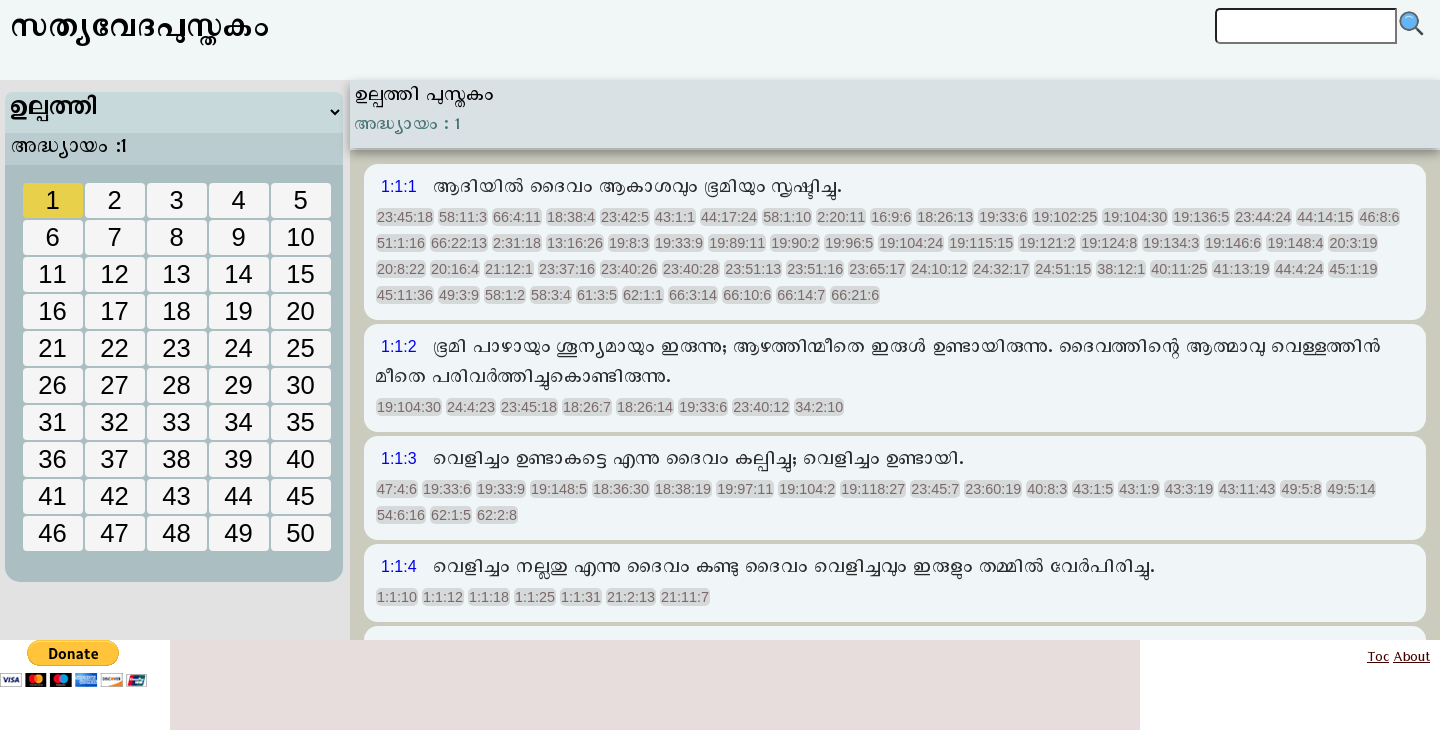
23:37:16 (567, 269)
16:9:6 (891, 217)
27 (114, 385)
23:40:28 (691, 269)
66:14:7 (801, 295)
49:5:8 (1301, 489)
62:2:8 (497, 515)
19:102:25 (1065, 217)
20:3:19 (1353, 243)
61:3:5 (597, 295)
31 (52, 422)
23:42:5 (625, 217)
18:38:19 (683, 489)
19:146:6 (1233, 243)
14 (238, 274)
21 (52, 348)
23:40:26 (629, 269)
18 (176, 311)
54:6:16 (401, 515)
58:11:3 (463, 217)
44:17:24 (729, 217)
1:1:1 (399, 186)
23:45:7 (935, 489)
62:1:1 (643, 295)
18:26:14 (645, 407)
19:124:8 (1109, 243)
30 (300, 385)
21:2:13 (631, 597)
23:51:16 (815, 269)
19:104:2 (807, 489)
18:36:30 (621, 489)
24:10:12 (939, 269)
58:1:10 (787, 217)
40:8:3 (1047, 489)
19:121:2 (1047, 243)
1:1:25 (535, 597)
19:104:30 (1135, 217)
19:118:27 (873, 489)
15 (300, 274)
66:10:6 (747, 295)
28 (176, 385)
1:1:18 (489, 597)
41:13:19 (1241, 269)
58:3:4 (551, 295)
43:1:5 (1093, 489)
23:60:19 (993, 489)
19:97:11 (745, 489)
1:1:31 (581, 597)
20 (300, 311)
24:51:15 (1063, 269)
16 (52, 311)
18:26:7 (587, 407)
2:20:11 (841, 217)
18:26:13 (945, 217)
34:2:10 (819, 407)
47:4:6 (397, 489)
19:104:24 (911, 243)
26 (52, 385)
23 (176, 348)
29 (238, 385)
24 (238, 348)
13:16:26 (575, 243)
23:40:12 (761, 407)
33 (176, 422)
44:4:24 (1299, 269)
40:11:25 (1179, 269)
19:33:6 (1003, 217)
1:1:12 (443, 597)
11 (52, 274)
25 (300, 348)
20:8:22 (401, 269)
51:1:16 (401, 243)
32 (114, 422)
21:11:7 (685, 597)
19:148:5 (559, 489)
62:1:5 (451, 515)
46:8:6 (1379, 217)
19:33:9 (679, 243)
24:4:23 (471, 407)
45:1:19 (1353, 269)
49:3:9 (459, 295)
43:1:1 (675, 217)
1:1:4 (399, 566)
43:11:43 (1247, 489)
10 (300, 237)
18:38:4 (571, 217)
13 (176, 274)
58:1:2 (505, 295)
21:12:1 (509, 269)
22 (114, 348)
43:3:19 (1189, 489)
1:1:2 (399, 346)
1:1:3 (399, 458)
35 (300, 422)
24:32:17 (1001, 269)
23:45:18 (405, 217)
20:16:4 (455, 269)
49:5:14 (1351, 489)
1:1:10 (397, 597)
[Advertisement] (175, 525)
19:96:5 (849, 243)
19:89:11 (737, 243)
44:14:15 (1325, 217)
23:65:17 (877, 269)
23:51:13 (753, 269)
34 (238, 422)
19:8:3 (629, 243)
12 (114, 274)
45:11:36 (405, 295)
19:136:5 (1201, 217)
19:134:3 (1171, 243)
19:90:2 (795, 243)
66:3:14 (693, 295)
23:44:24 (1263, 217)
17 (114, 311)
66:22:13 (459, 243)
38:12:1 (1121, 269)
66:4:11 (517, 217)
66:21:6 (855, 295)
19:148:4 (1295, 243)
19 (238, 311)
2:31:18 (517, 243)
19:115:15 (981, 243)
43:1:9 (1139, 489)
